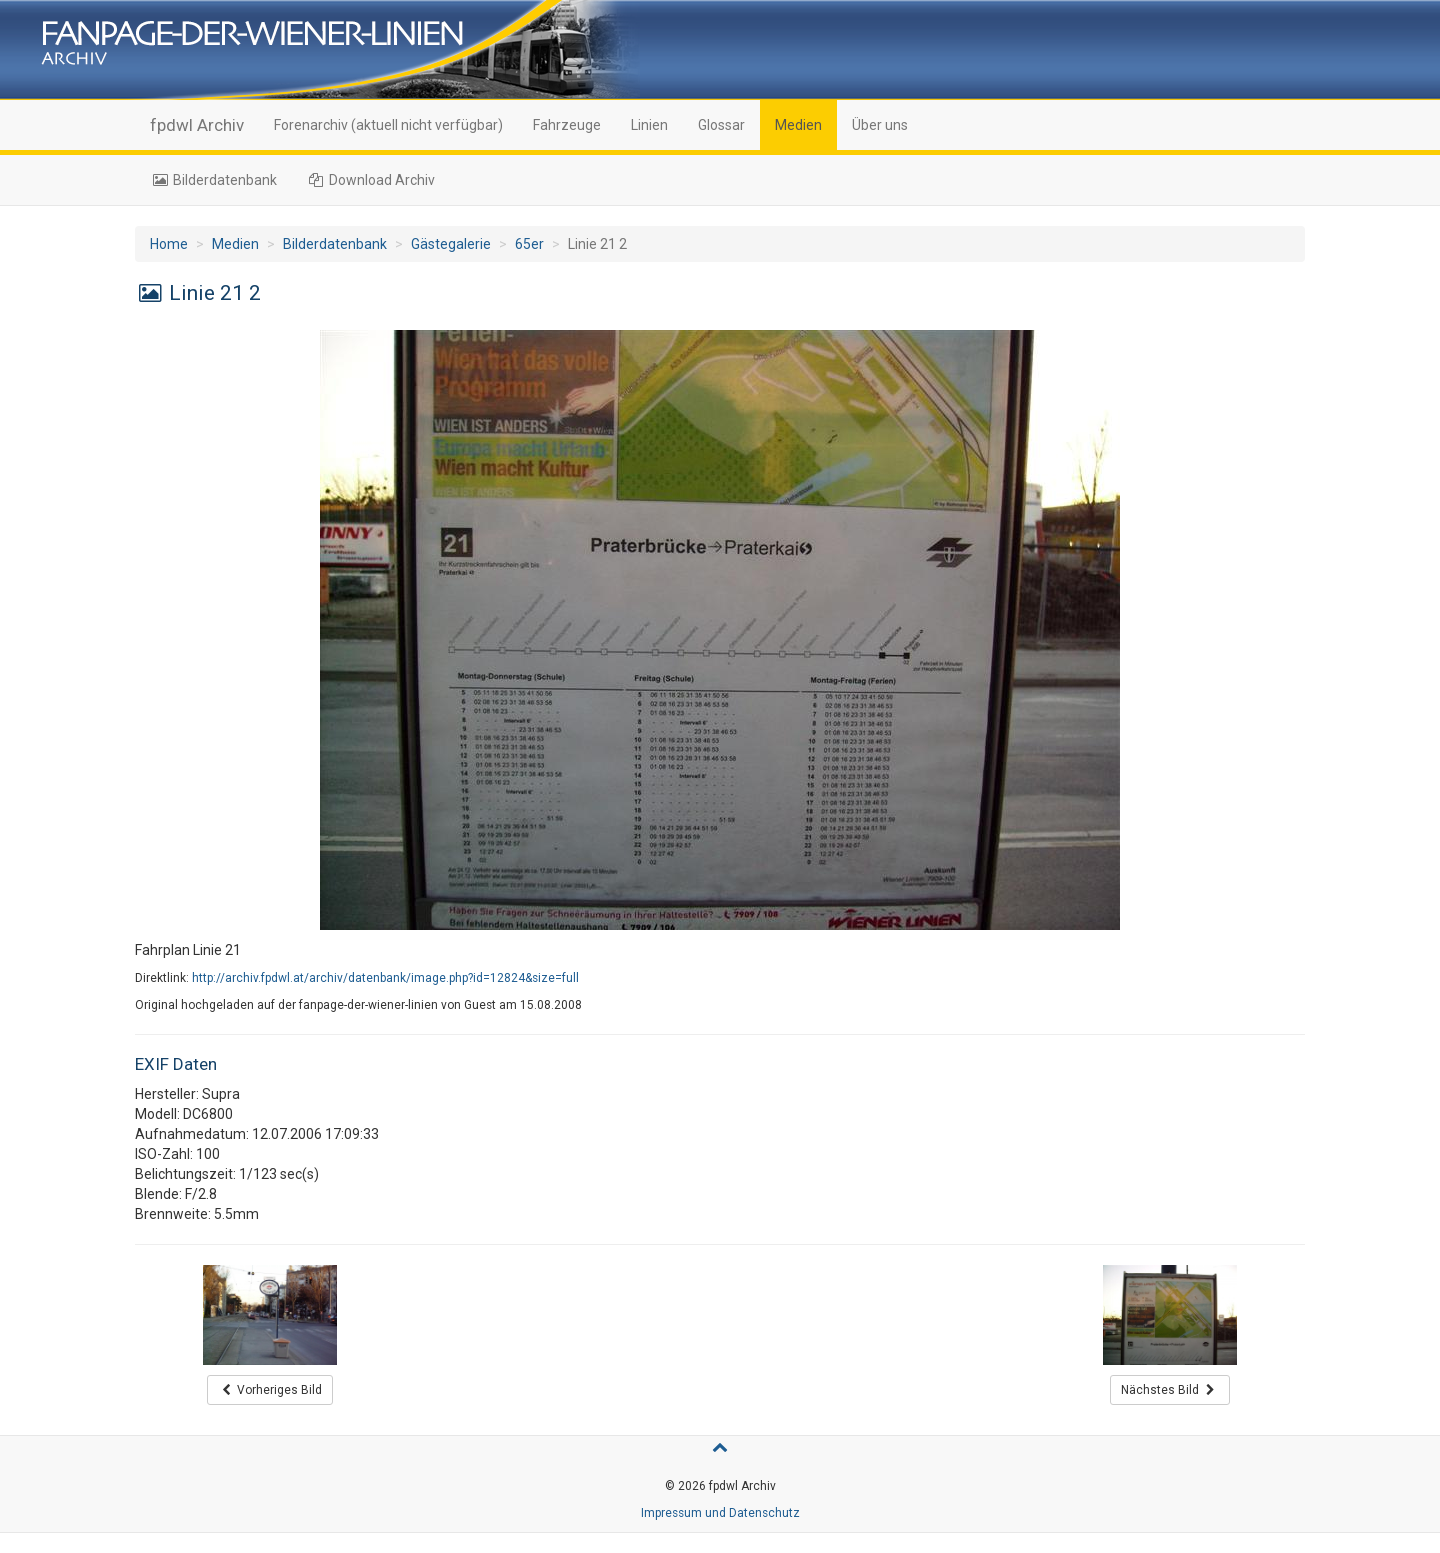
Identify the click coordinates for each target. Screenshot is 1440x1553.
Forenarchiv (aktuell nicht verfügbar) (388, 125)
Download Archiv (371, 180)
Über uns (880, 125)
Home (169, 244)
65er (529, 244)
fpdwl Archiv (197, 125)
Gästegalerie (451, 244)
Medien (798, 125)
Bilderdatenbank (213, 180)
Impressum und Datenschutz (720, 1513)
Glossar (721, 125)
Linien (649, 125)
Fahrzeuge (567, 125)
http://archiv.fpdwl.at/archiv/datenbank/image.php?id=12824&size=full (385, 978)
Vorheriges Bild (270, 1390)
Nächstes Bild (1170, 1390)
